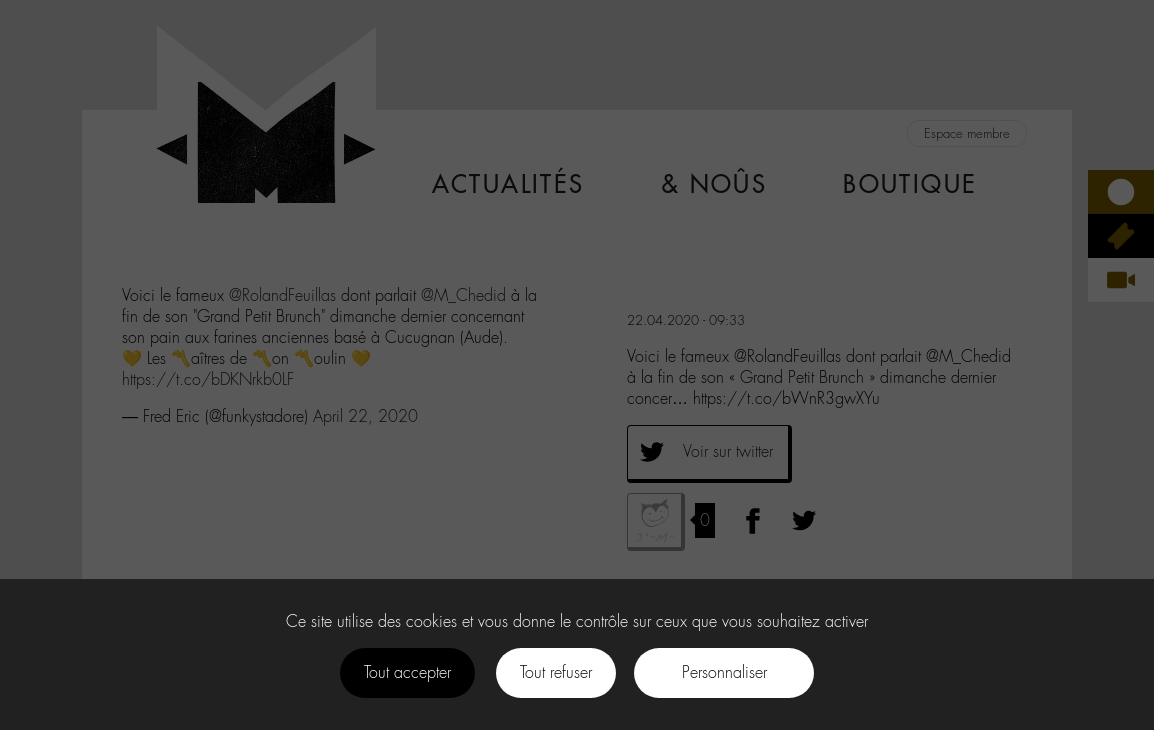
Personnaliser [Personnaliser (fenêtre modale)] (724, 672)
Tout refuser (556, 672)
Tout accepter (407, 672)
